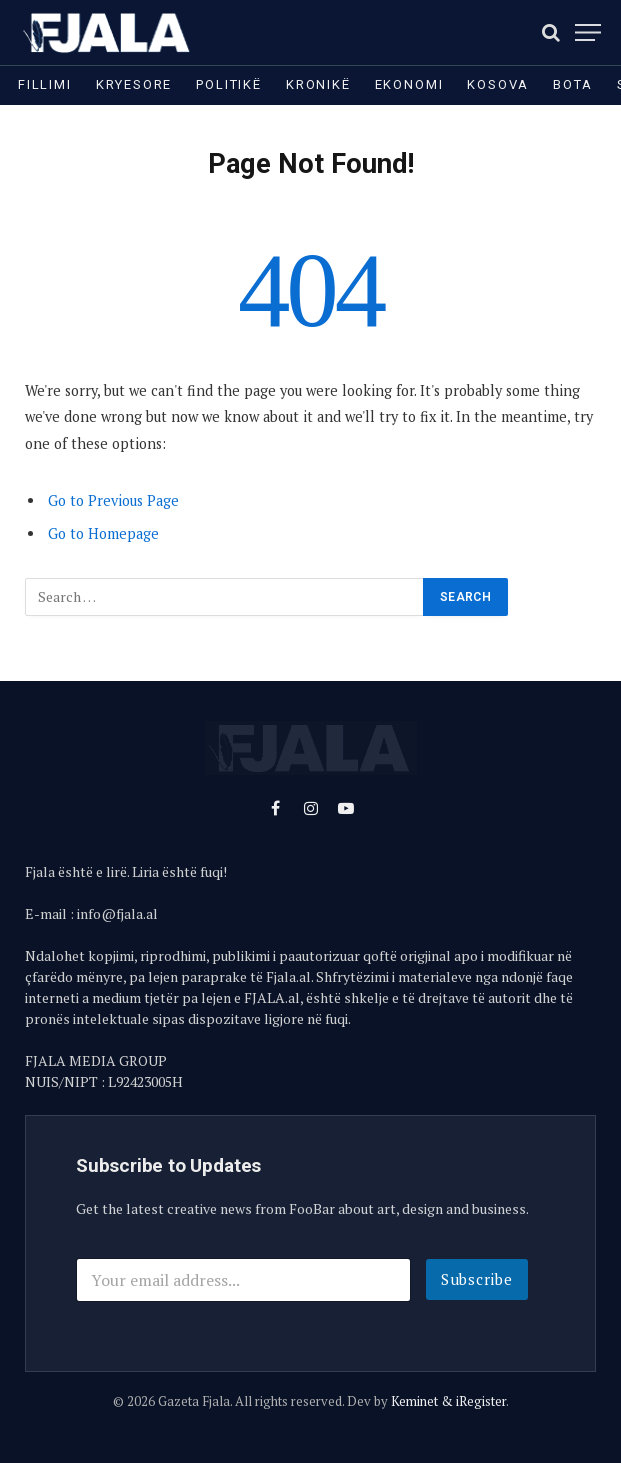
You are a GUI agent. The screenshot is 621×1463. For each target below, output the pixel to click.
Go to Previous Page (113, 500)
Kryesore (134, 84)
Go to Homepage (103, 533)
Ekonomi (409, 84)
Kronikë (318, 84)
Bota (572, 84)
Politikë (229, 84)
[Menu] (588, 32)
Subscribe (477, 1279)
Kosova (498, 84)
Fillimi (45, 84)
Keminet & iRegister (448, 1401)
